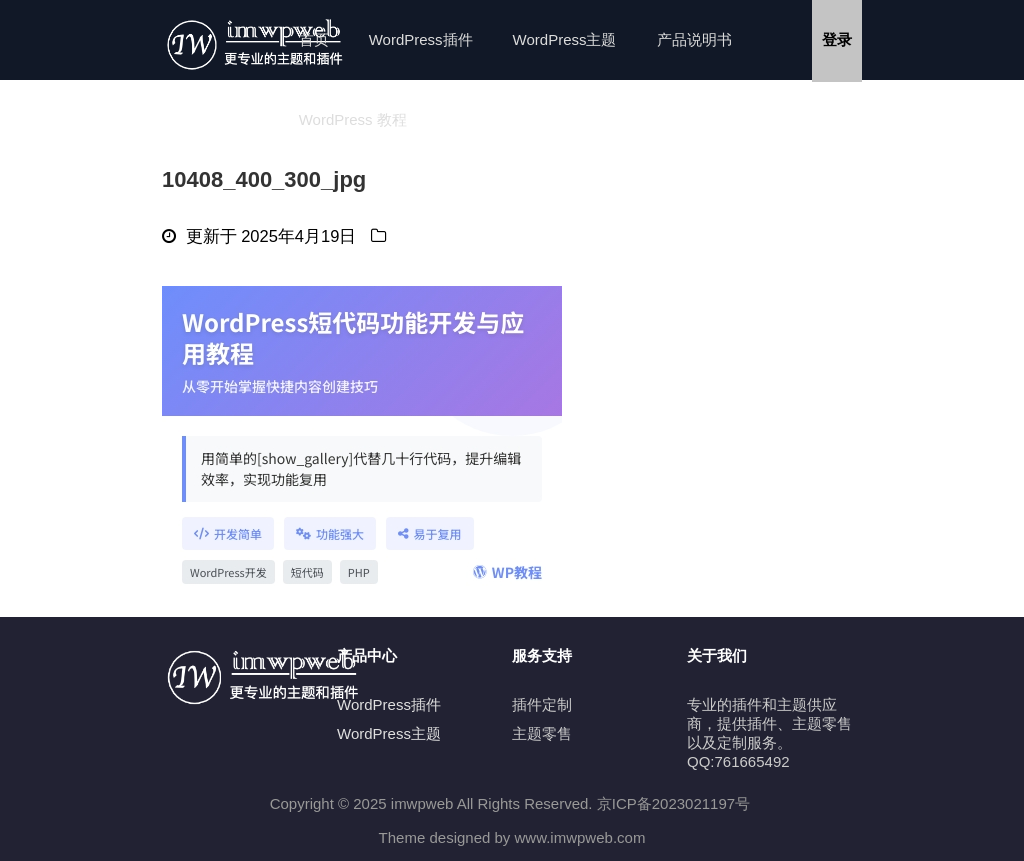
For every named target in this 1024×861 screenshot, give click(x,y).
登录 (837, 39)
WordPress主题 (565, 39)
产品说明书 (694, 39)
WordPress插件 (421, 39)
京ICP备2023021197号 (673, 803)
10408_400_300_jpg (264, 179)
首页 (314, 39)
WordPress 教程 (353, 119)
